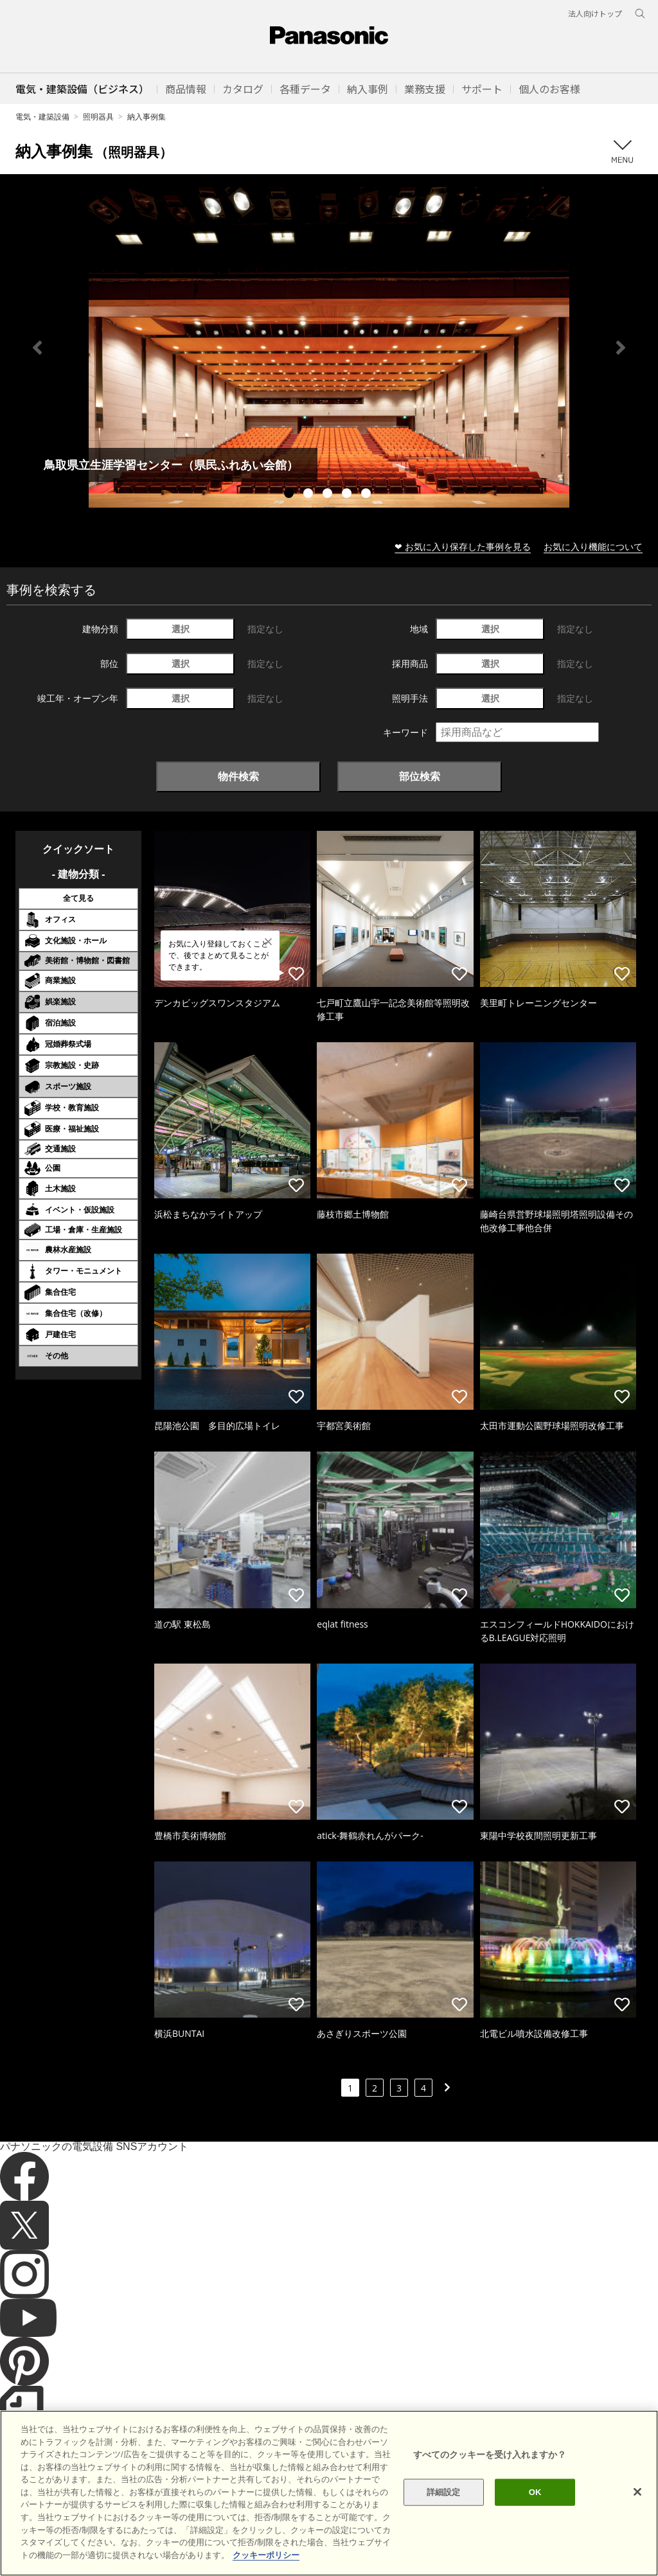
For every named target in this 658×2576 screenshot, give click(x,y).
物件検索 (238, 776)
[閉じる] (637, 2515)
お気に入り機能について (593, 546)
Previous (37, 347)
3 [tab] (329, 494)
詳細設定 (444, 2516)
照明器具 (98, 116)
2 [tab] (309, 494)
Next (621, 347)
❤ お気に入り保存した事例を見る (463, 546)
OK (535, 2516)
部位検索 (419, 776)
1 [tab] (290, 494)
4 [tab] (348, 494)
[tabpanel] (329, 347)
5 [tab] (367, 494)
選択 (181, 629)
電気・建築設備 (42, 116)
